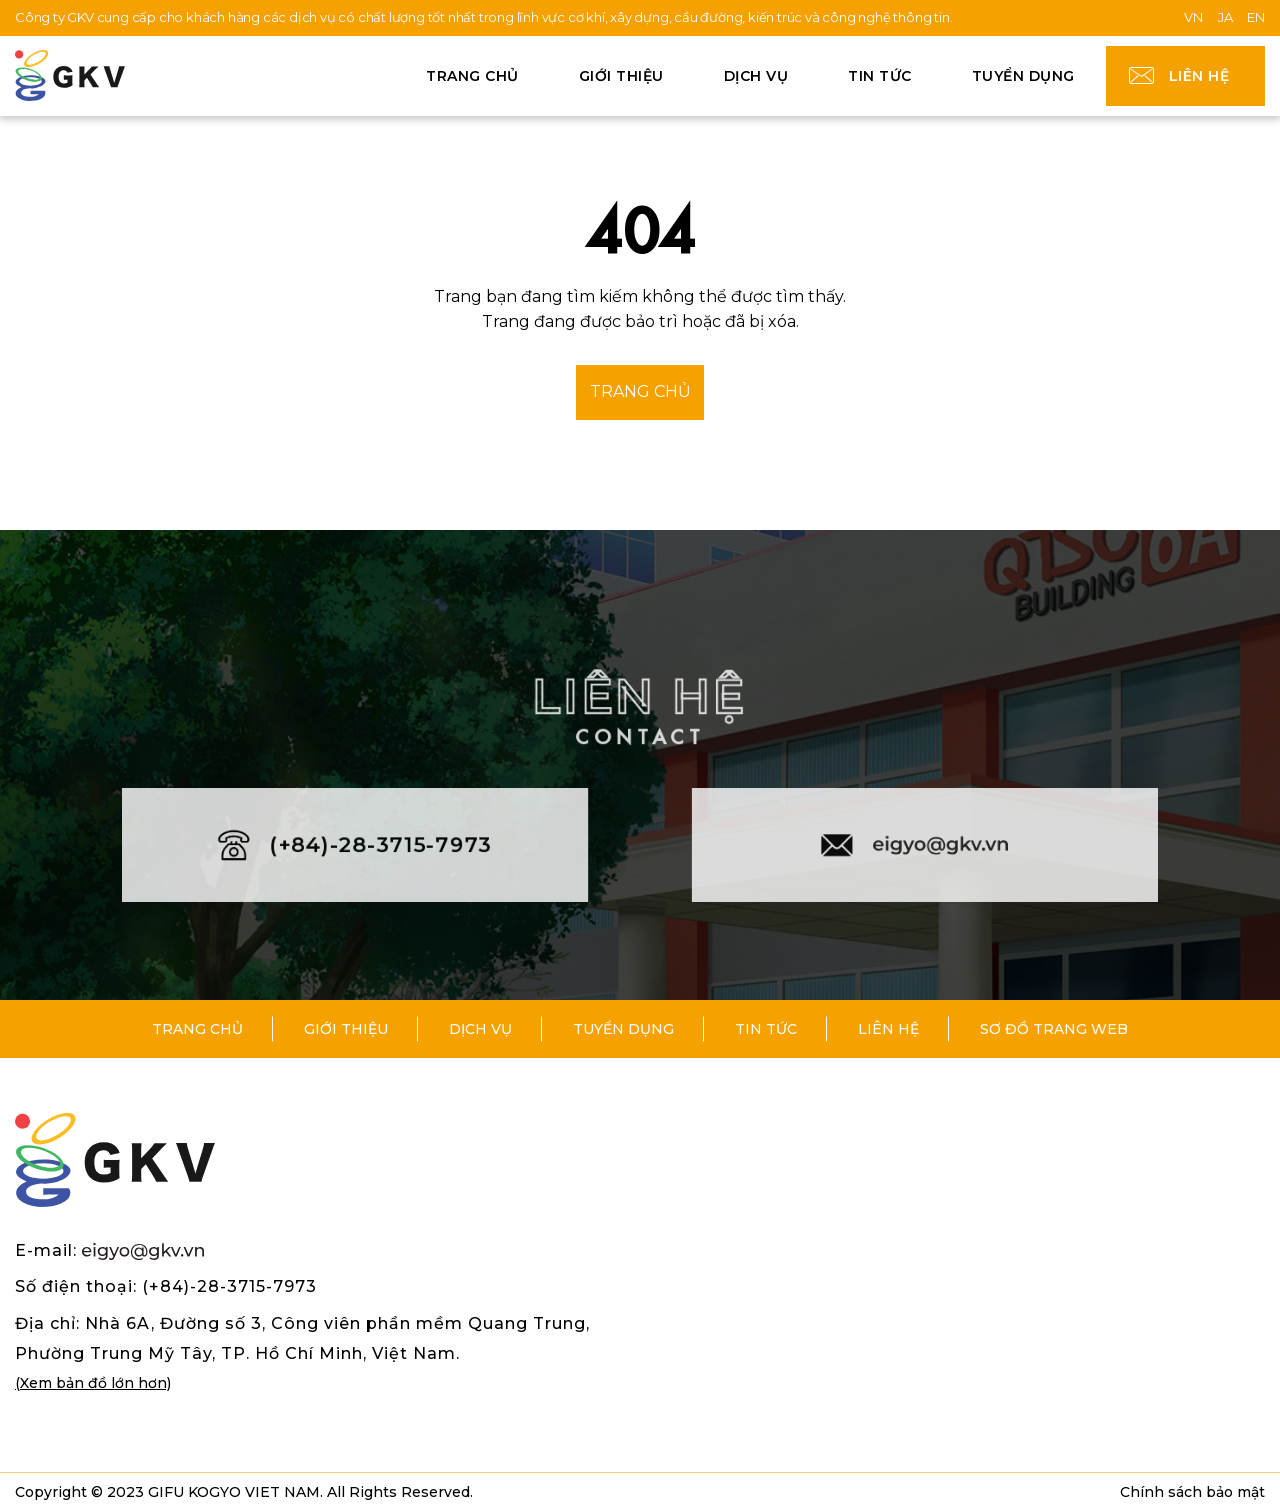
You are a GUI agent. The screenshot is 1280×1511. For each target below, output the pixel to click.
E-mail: (109, 1250)
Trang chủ (472, 76)
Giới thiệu (621, 76)
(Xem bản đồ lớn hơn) (93, 1383)
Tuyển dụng (1023, 76)
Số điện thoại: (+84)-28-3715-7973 (166, 1286)
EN (1256, 17)
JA (1225, 17)
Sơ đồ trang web (1054, 1029)
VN (1193, 17)
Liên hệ (1199, 76)
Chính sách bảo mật (1192, 1492)
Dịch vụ (756, 76)
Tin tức (880, 76)
